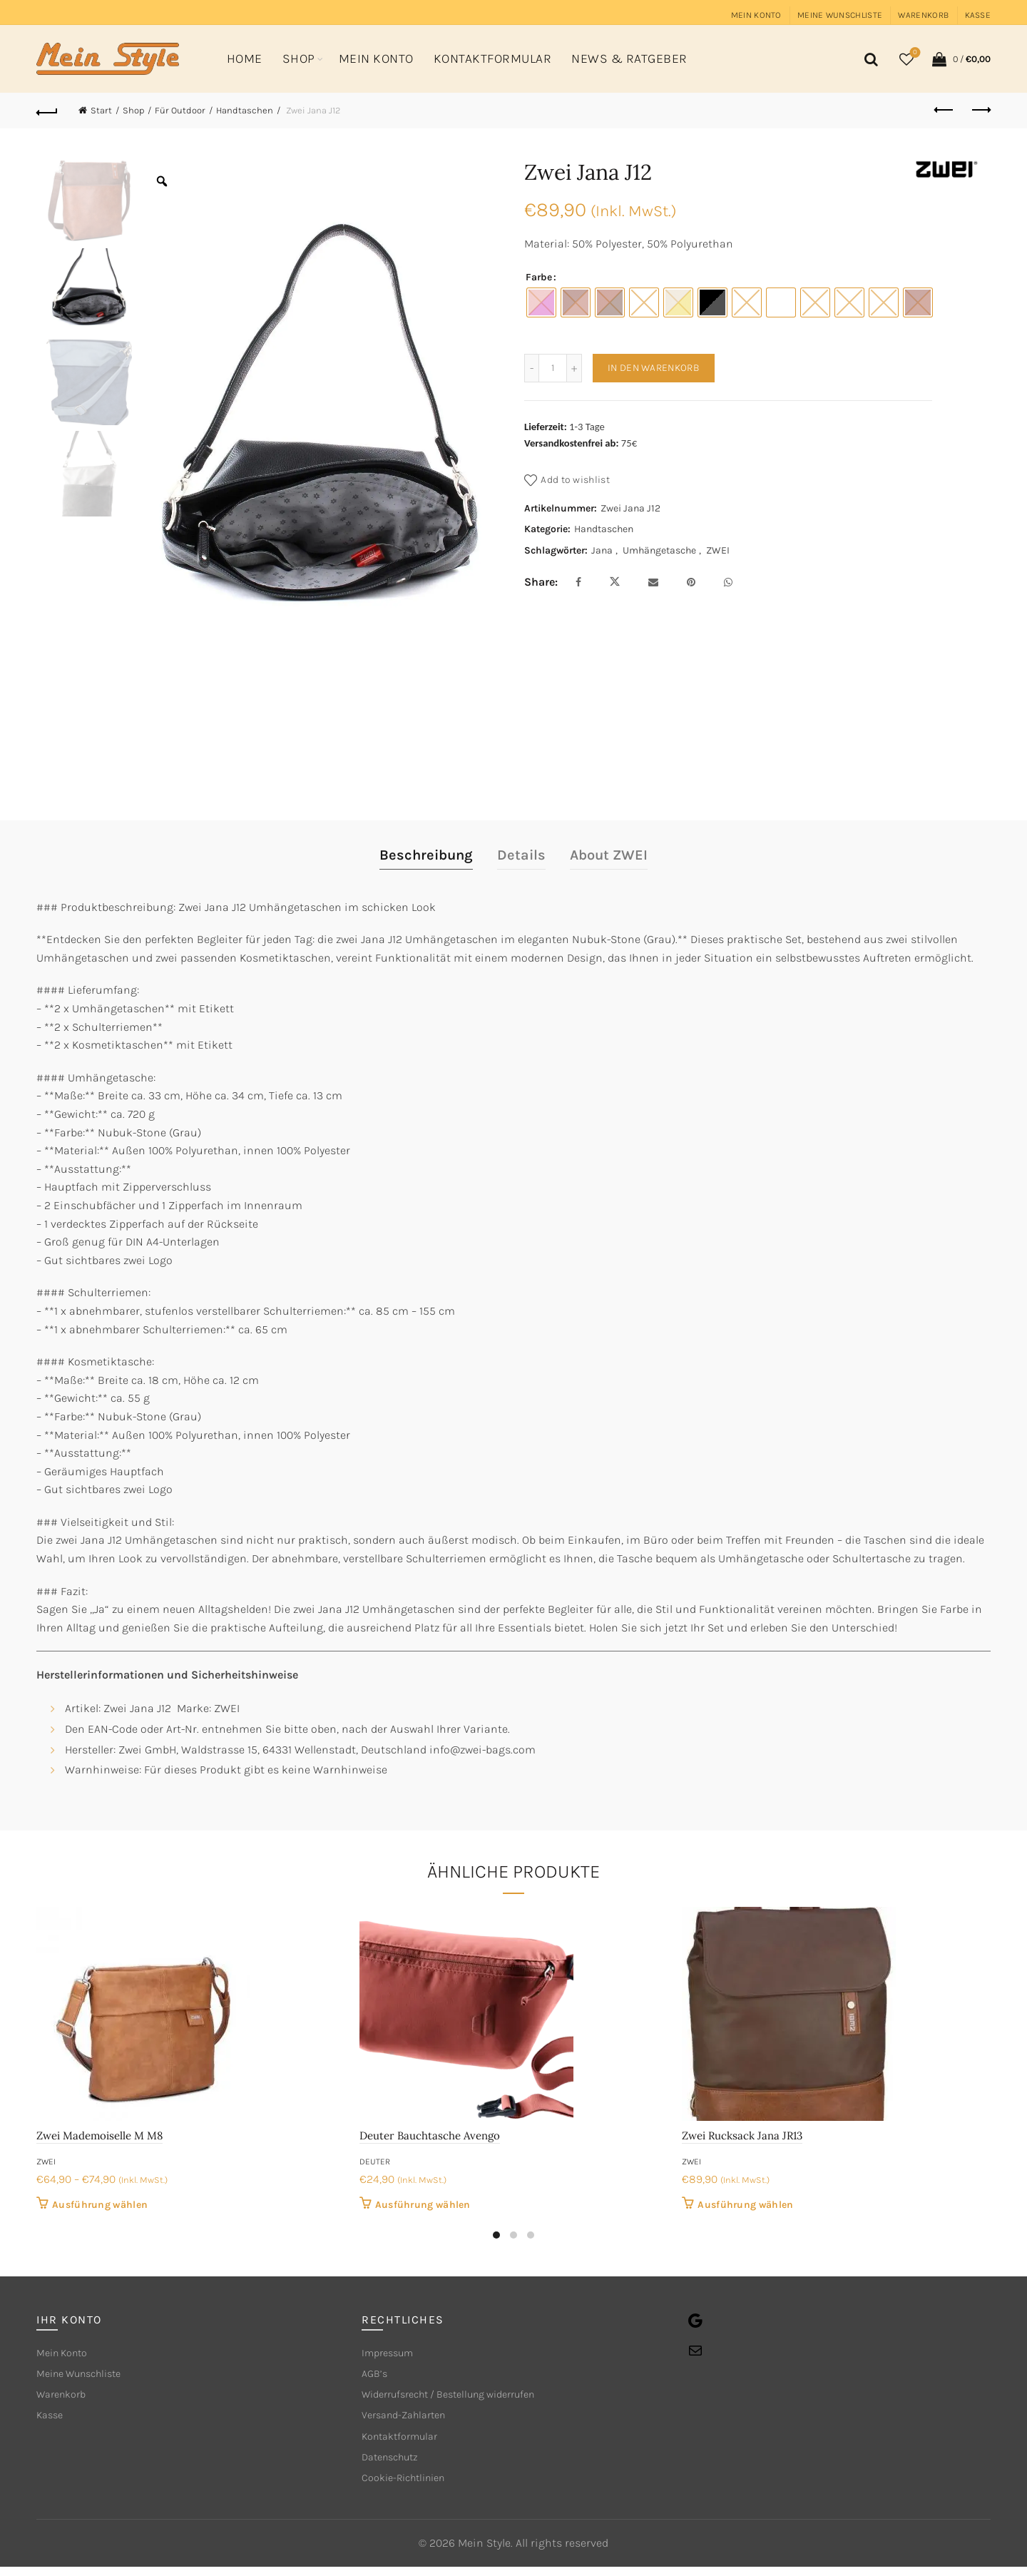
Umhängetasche (659, 550)
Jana (602, 550)
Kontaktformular (493, 58)
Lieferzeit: (545, 426)
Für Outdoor (180, 110)
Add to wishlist (575, 480)
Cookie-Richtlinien (410, 2486)
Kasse (978, 15)
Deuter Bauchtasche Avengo (429, 2135)
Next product (980, 110)
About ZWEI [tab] (609, 855)
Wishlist (914, 53)
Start (101, 110)
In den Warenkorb (654, 368)
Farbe (539, 277)
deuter (374, 2162)
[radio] (541, 302)
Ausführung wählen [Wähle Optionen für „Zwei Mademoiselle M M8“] (100, 2205)
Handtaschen (244, 110)
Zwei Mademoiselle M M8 (99, 2135)
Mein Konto (756, 15)
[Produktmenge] (552, 368)
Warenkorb (923, 15)
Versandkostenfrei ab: (571, 443)
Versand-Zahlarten (410, 2420)
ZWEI (718, 550)
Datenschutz (394, 2464)
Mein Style (484, 2552)
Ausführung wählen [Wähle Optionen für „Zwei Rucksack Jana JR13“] (745, 2205)
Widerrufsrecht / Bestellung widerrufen (462, 2398)
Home (244, 58)
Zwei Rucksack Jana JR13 (742, 2135)
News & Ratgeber (629, 58)
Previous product (944, 110)
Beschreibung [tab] (426, 855)
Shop (298, 58)
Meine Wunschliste (839, 15)
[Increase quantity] (574, 368)
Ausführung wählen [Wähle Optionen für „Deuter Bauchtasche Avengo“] (423, 2205)
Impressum (391, 2354)
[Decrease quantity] (531, 368)
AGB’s (376, 2376)
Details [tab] (521, 855)
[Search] (869, 59)
